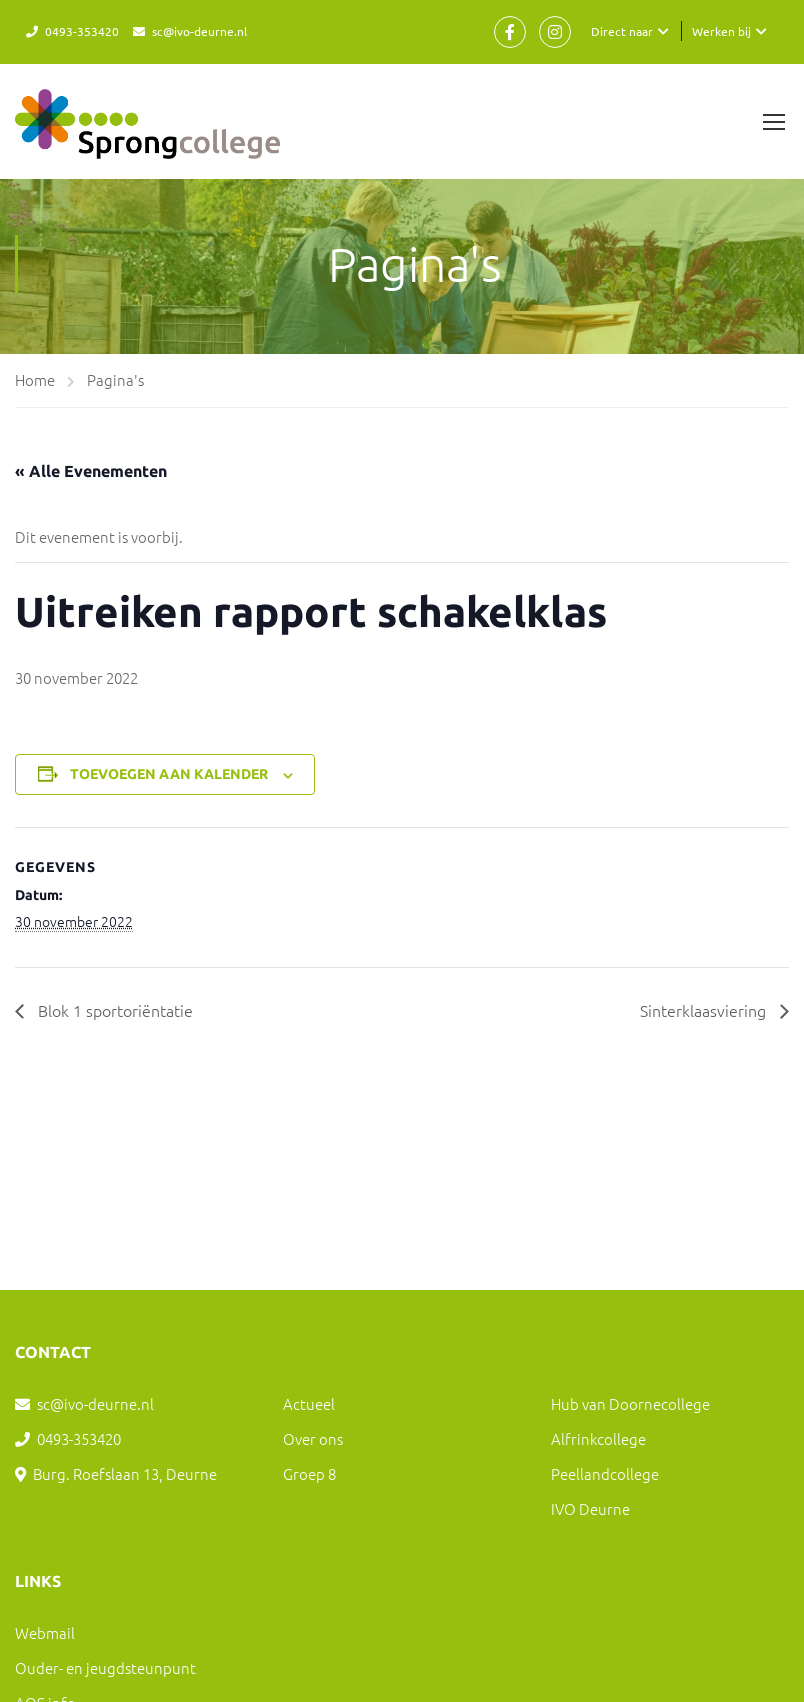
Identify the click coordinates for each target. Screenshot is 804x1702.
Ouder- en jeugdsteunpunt (105, 1667)
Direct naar (622, 31)
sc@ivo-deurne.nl (199, 31)
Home (35, 379)
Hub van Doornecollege (630, 1403)
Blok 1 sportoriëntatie (113, 1010)
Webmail (45, 1632)
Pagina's (115, 379)
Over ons (313, 1438)
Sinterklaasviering (705, 1010)
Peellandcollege (605, 1473)
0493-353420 (82, 31)
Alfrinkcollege (598, 1438)
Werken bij (721, 31)
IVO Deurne (590, 1508)
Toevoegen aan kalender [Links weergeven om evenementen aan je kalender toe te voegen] (169, 774)
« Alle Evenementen (91, 471)
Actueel (309, 1403)
